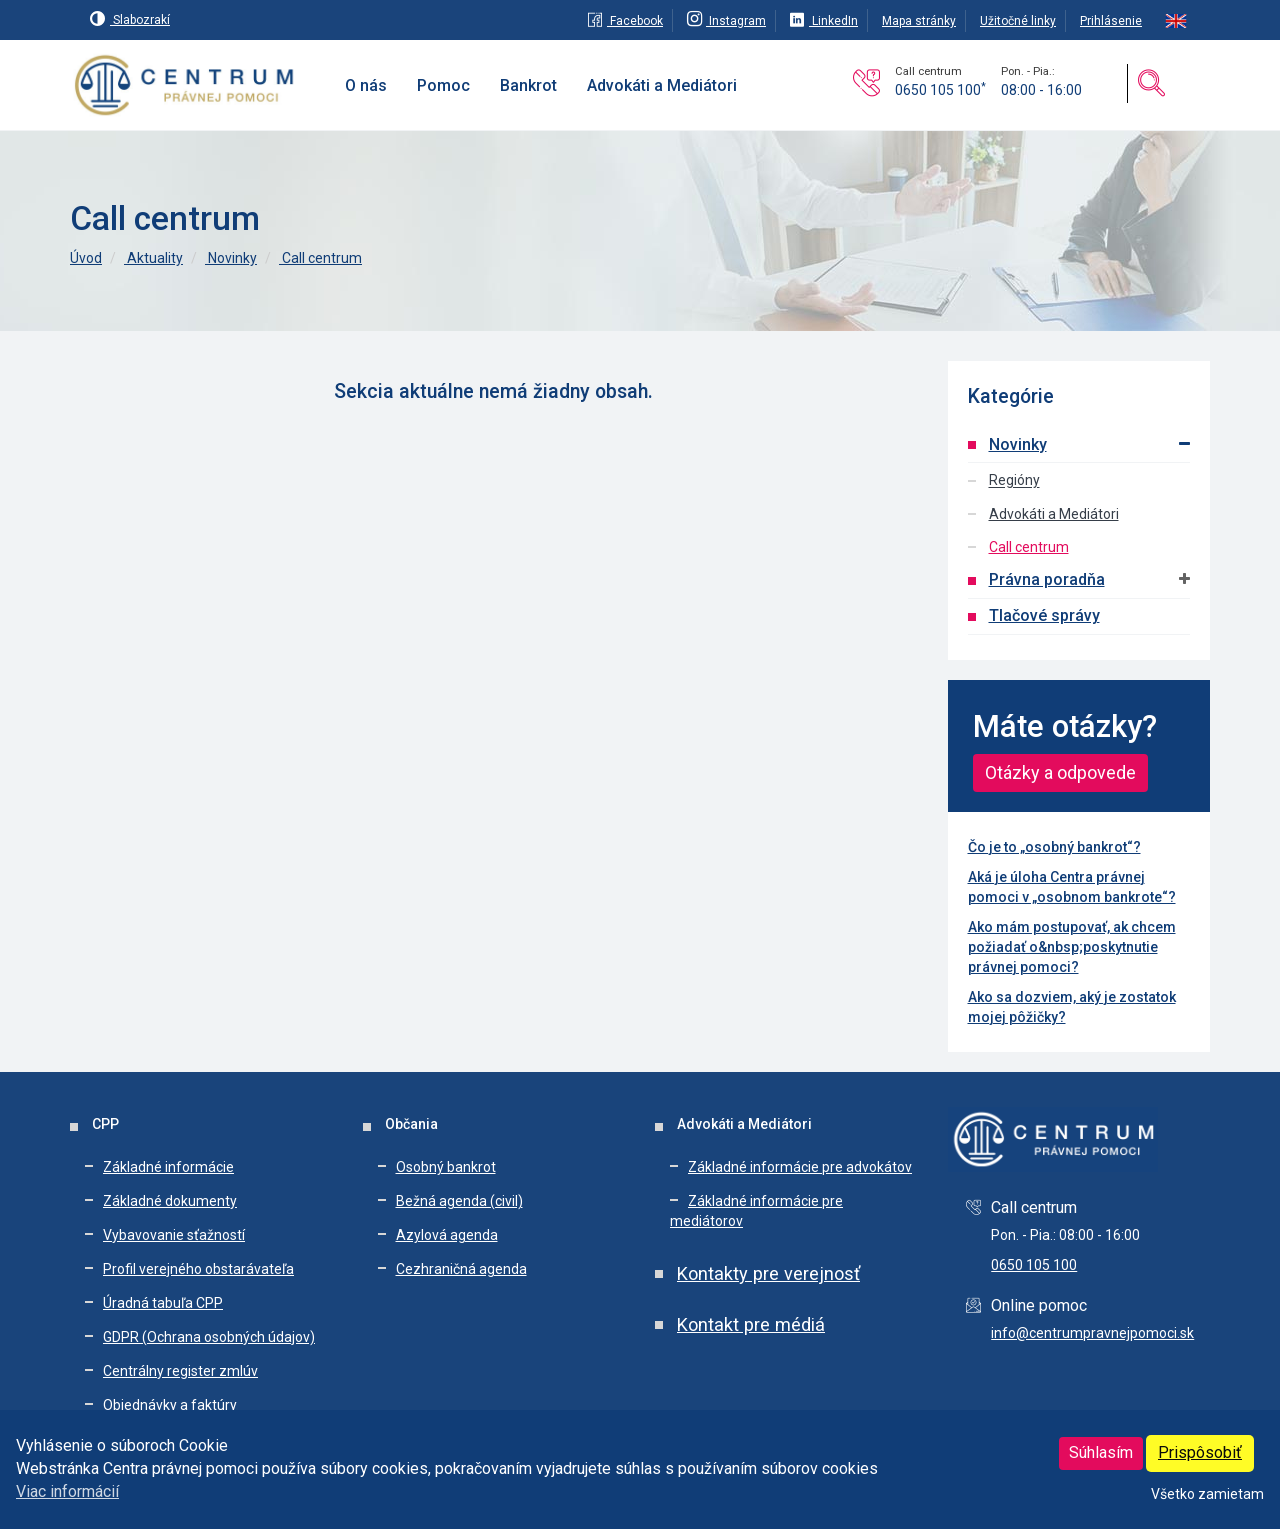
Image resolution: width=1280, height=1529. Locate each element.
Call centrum (320, 258)
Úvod (86, 258)
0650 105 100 (940, 90)
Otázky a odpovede (1060, 772)
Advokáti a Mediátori (1054, 514)
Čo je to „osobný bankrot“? (1054, 847)
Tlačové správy (1044, 615)
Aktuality (153, 258)
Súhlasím (1101, 1452)
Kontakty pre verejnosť (768, 1273)
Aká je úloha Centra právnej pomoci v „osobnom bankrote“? (1072, 887)
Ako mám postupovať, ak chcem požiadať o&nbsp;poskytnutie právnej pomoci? (1072, 947)
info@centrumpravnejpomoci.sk (1092, 1333)
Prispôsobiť (1200, 1452)
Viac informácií (67, 1491)
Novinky (231, 258)
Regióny (1014, 481)
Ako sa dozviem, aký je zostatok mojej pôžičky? (1072, 1007)
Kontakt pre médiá (751, 1324)
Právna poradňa (1047, 579)
